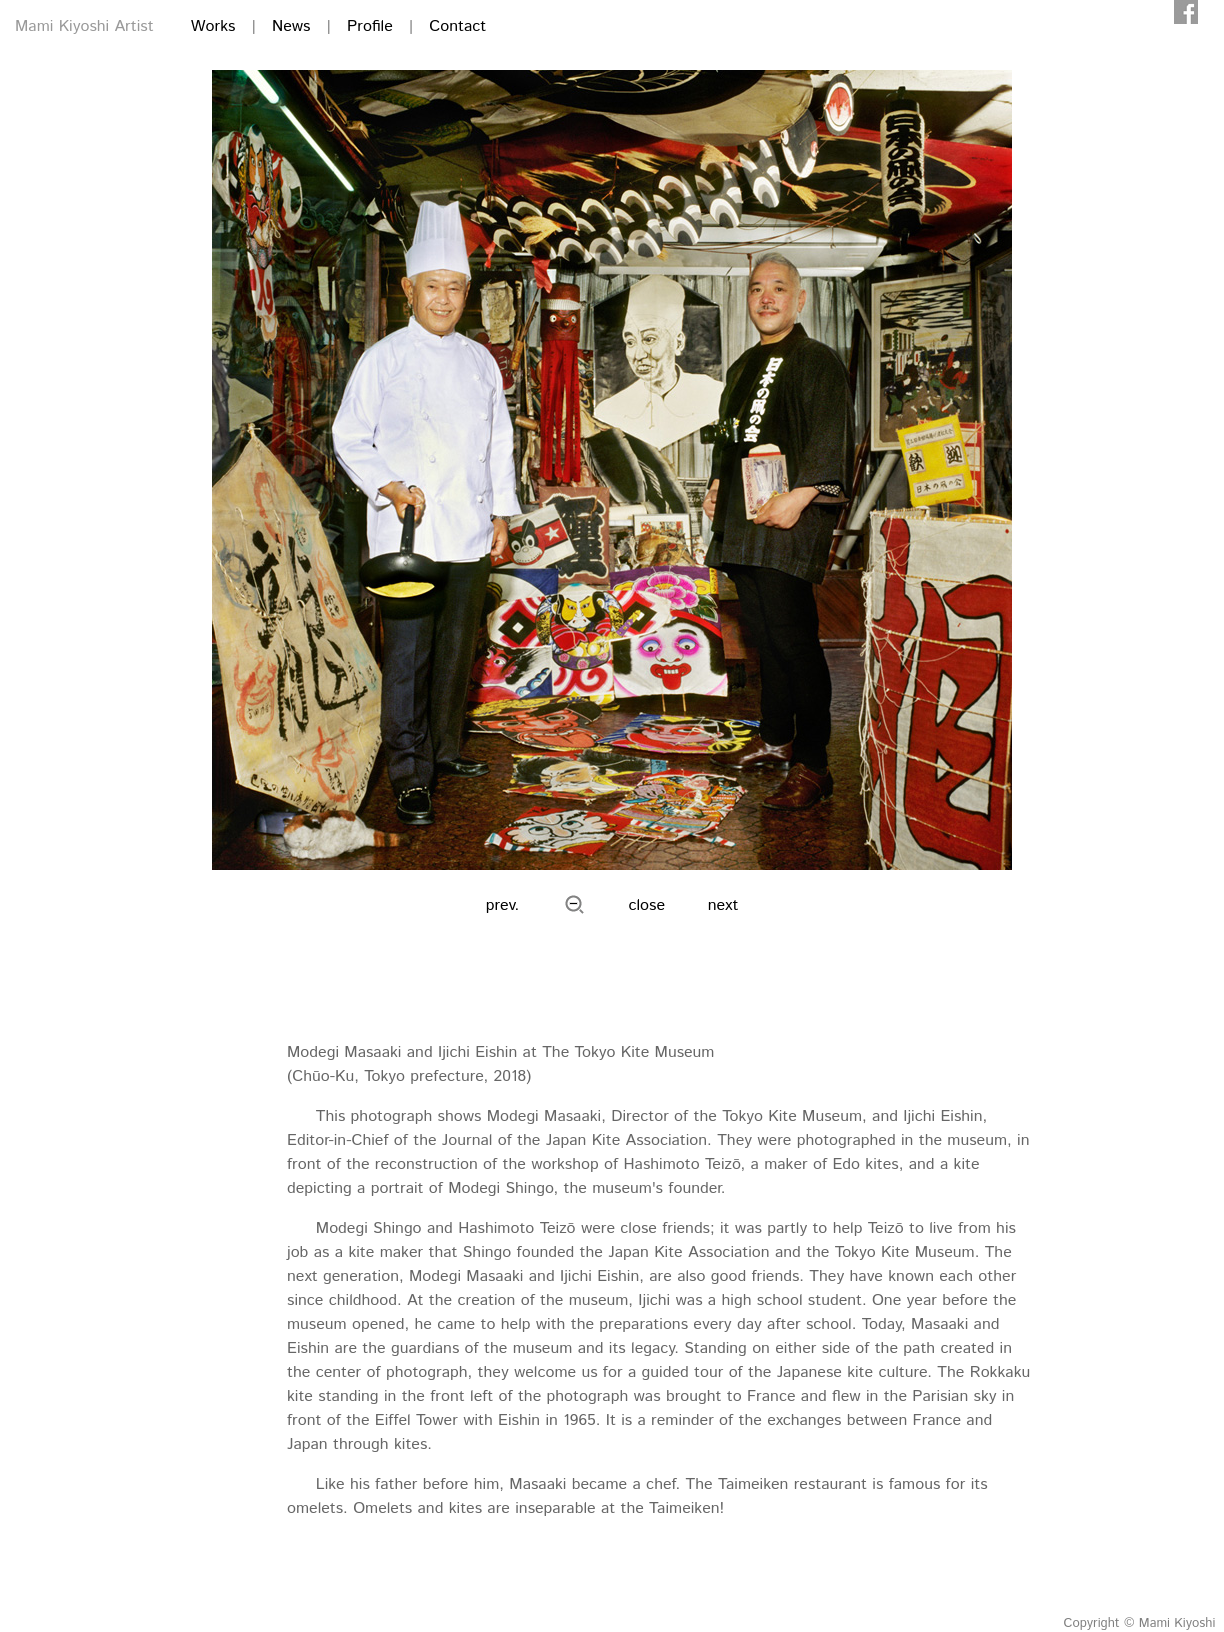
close (647, 905)
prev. (503, 905)
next (723, 905)
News (291, 26)
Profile (370, 26)
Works (213, 26)
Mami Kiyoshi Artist (84, 26)
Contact (457, 26)
